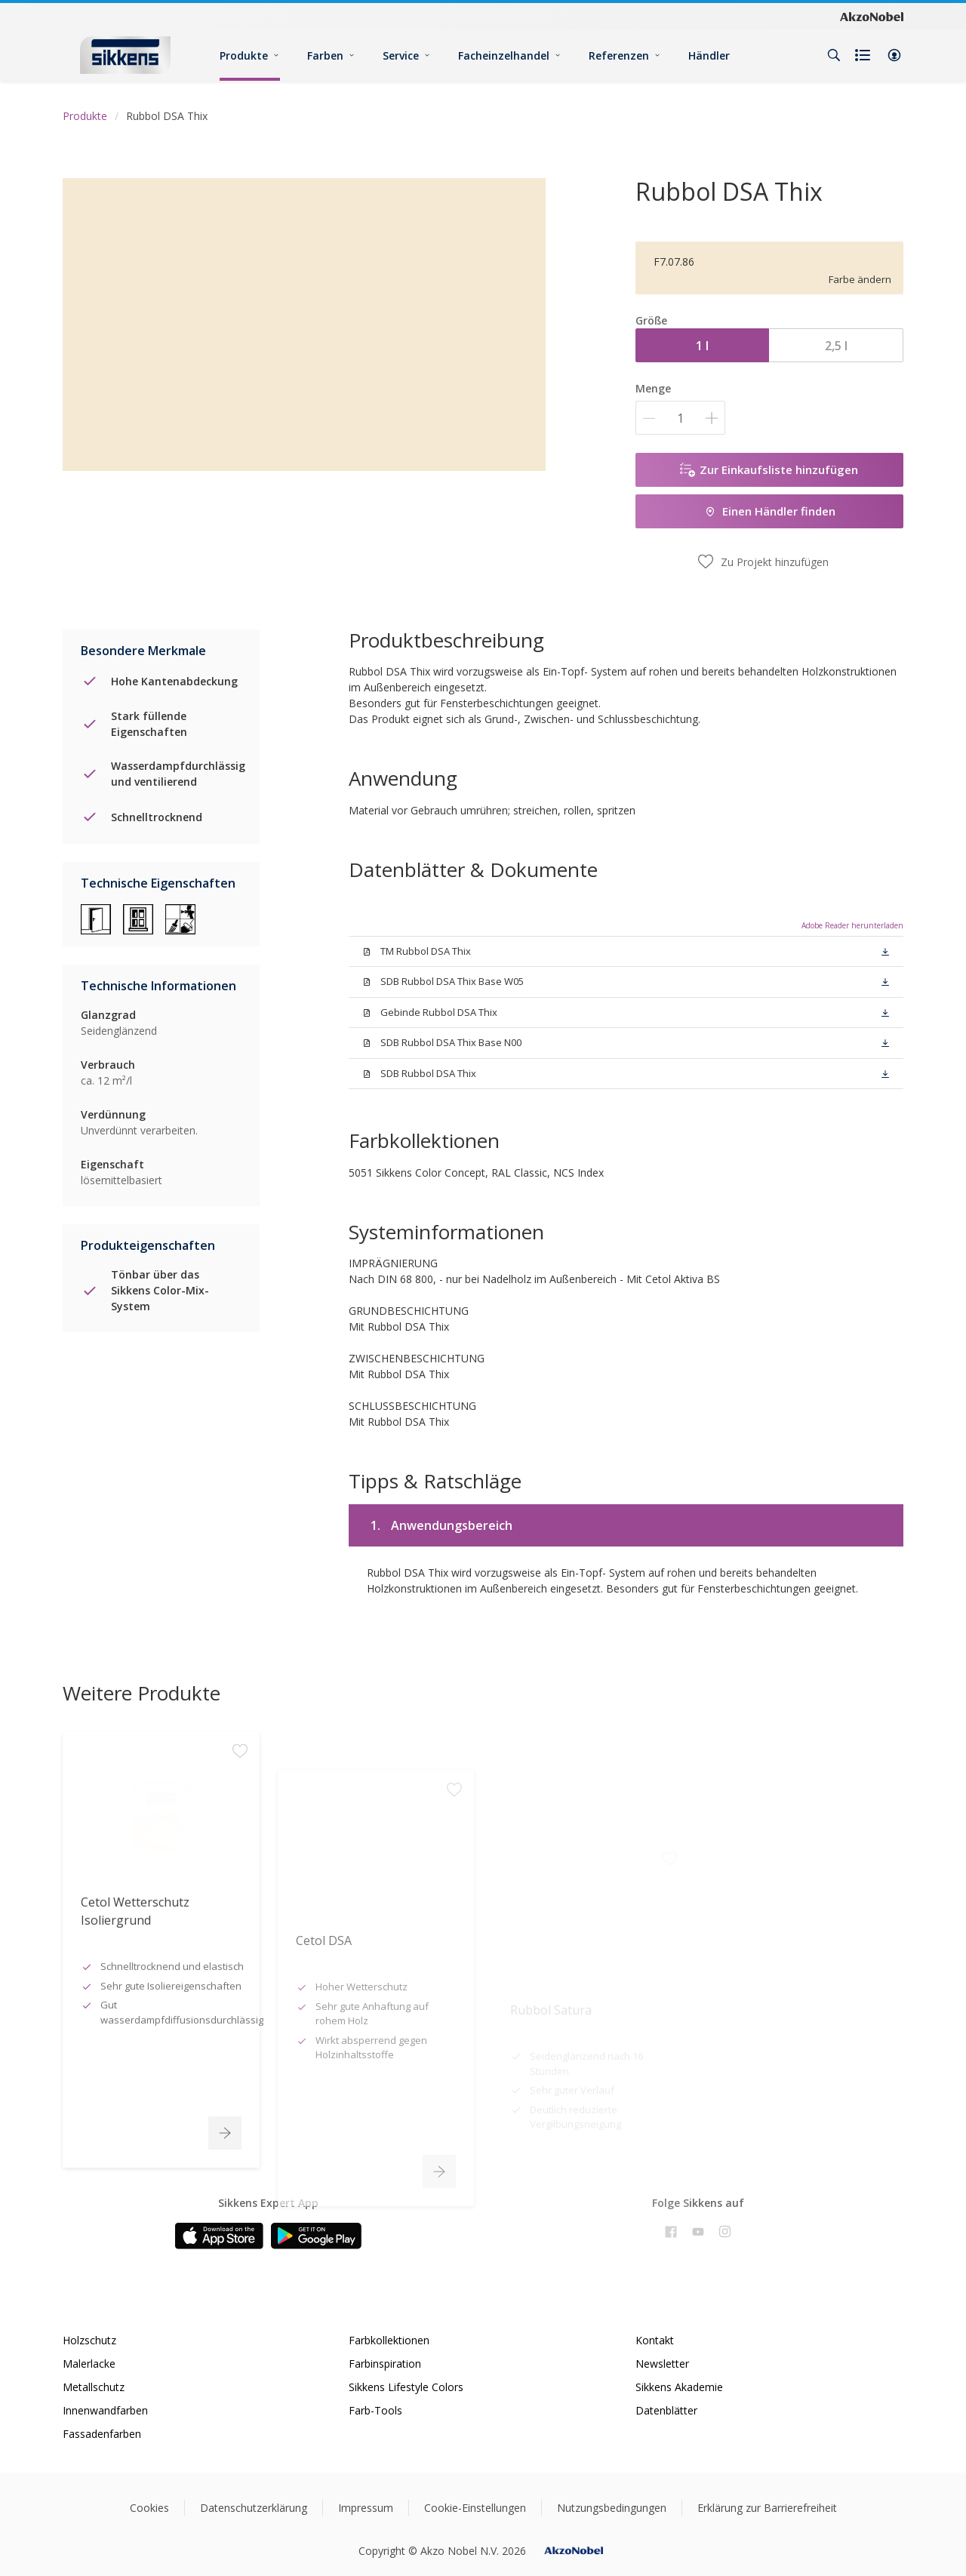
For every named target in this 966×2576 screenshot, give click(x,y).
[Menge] (680, 418)
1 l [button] (702, 345)
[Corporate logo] (871, 16)
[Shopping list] (864, 55)
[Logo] (125, 54)
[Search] (834, 55)
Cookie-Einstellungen (475, 2508)
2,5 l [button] (836, 345)
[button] (894, 55)
